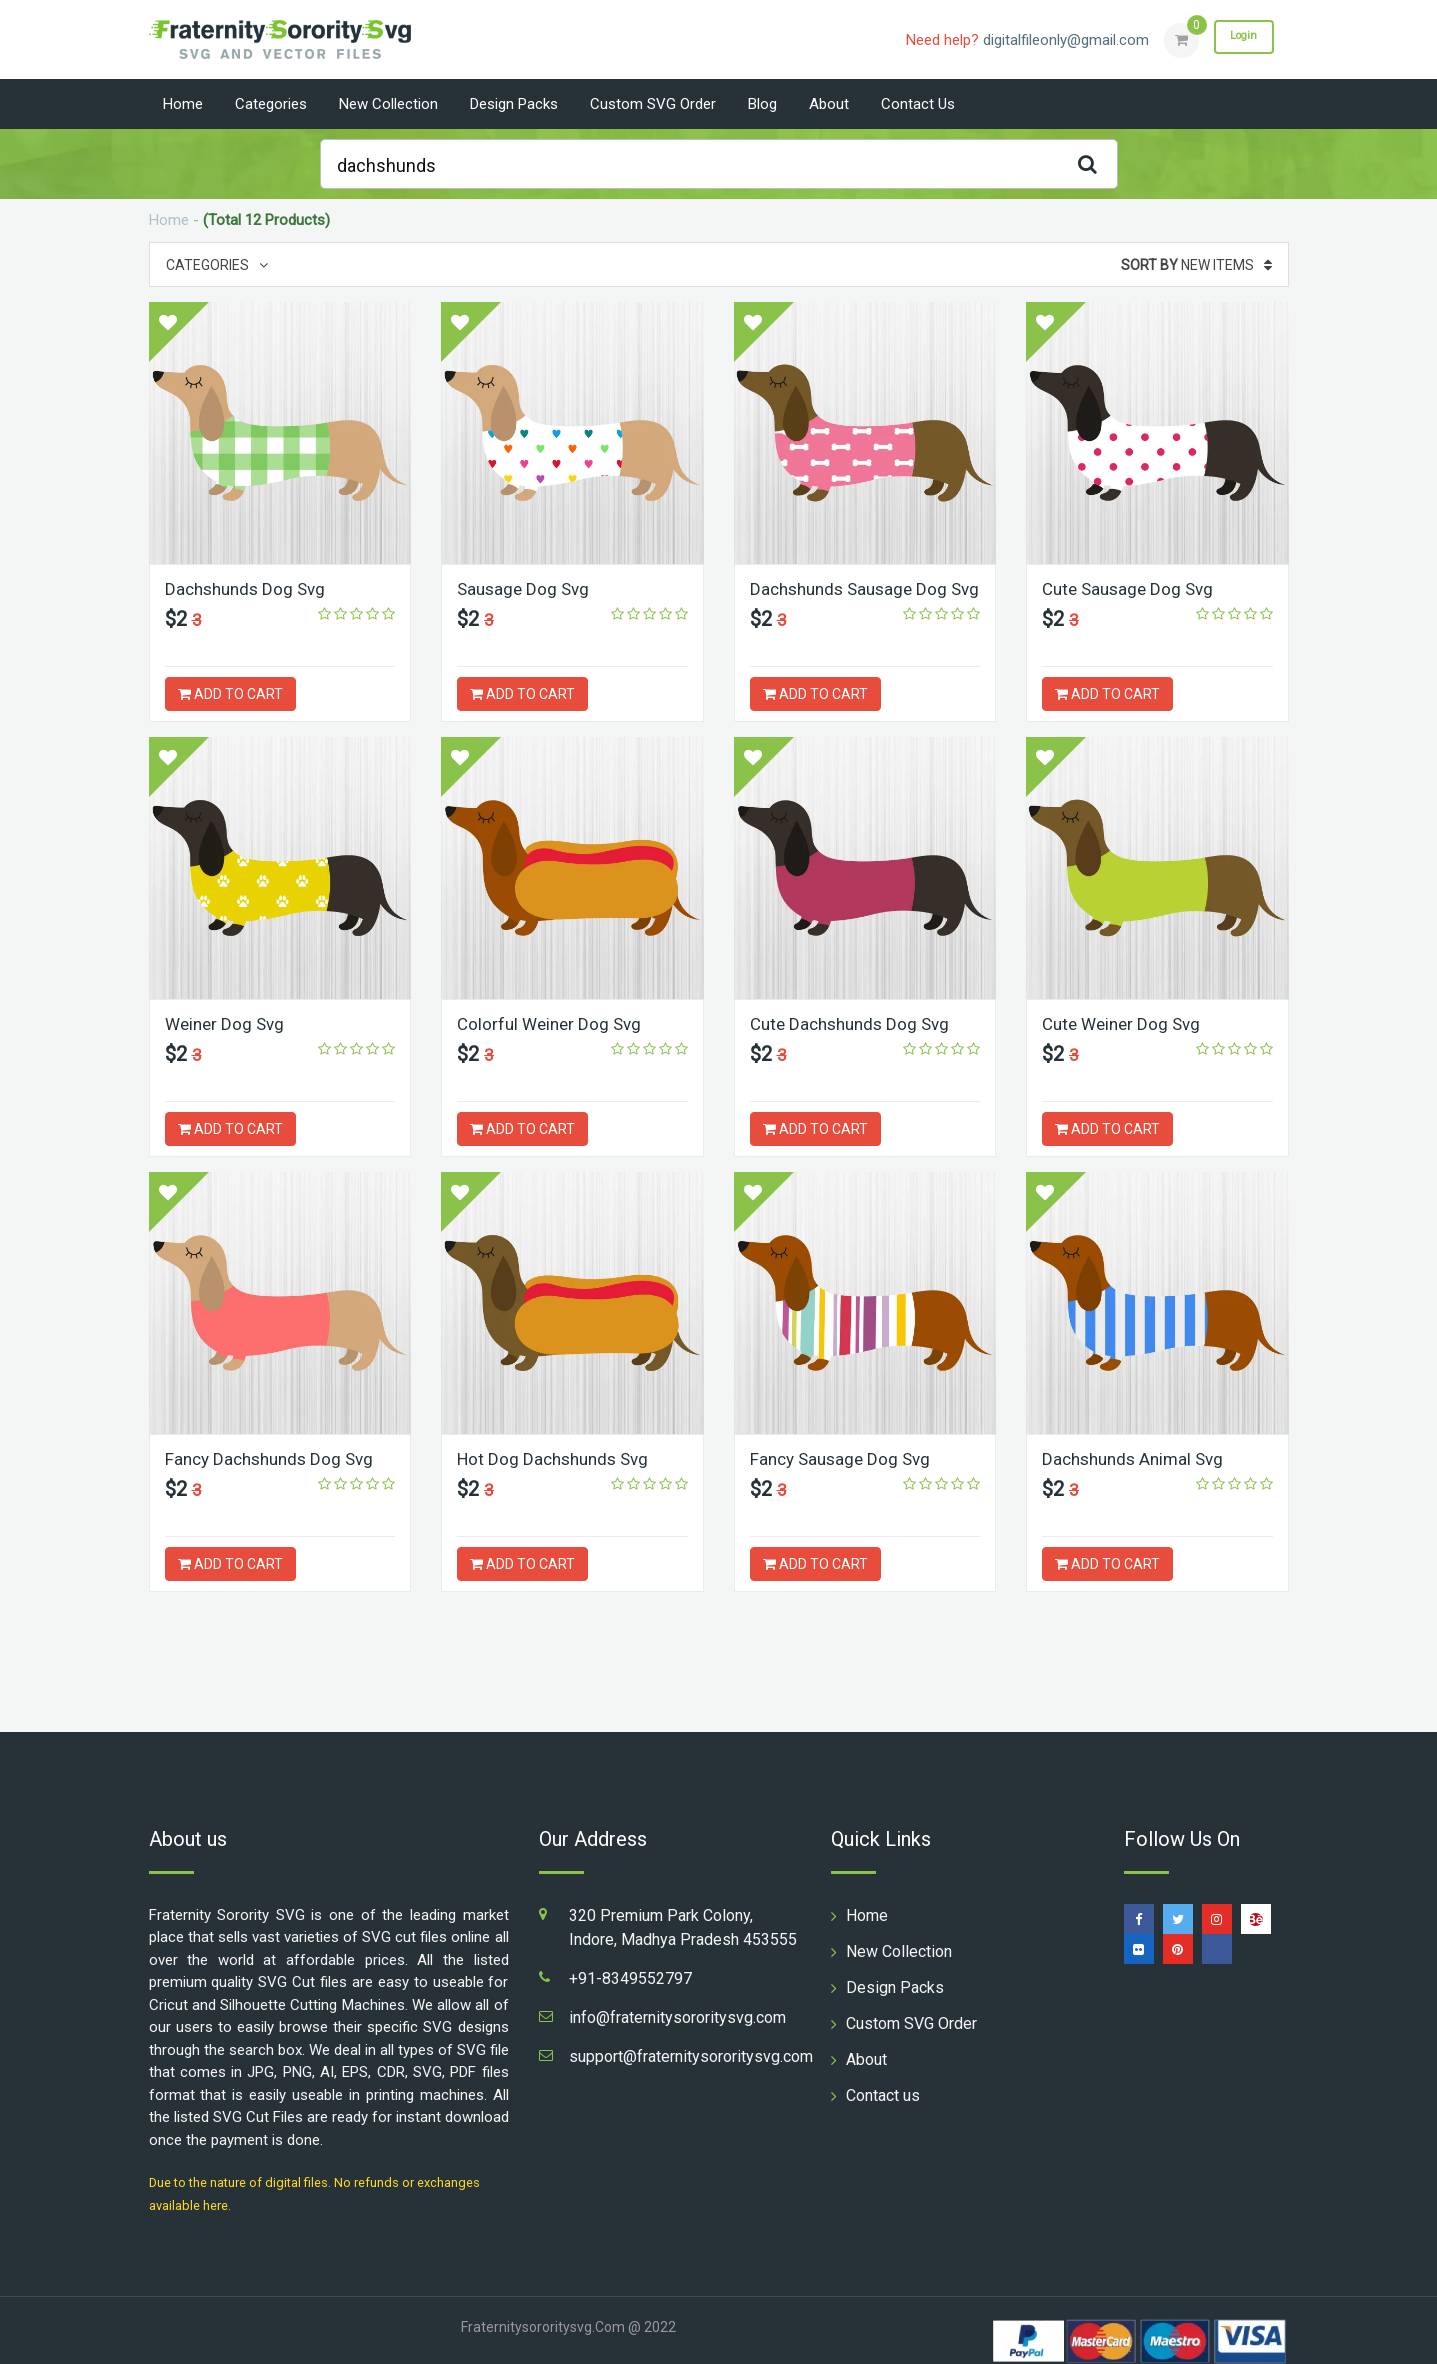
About (829, 104)
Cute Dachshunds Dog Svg (855, 1023)
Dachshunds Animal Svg (1138, 1458)
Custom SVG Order (653, 104)
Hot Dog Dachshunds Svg (558, 1458)
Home (183, 104)
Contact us (918, 104)
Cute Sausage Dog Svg (1132, 588)
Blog (762, 104)
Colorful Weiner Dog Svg (553, 1023)
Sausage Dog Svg (526, 588)
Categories (271, 104)
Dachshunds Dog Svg (249, 588)
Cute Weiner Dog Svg (1125, 1023)
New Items (1196, 265)
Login (1237, 39)
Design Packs (514, 104)
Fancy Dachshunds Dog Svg (275, 1458)
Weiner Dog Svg (227, 1023)
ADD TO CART (230, 694)
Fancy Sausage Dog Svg (844, 1458)
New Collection (388, 104)
